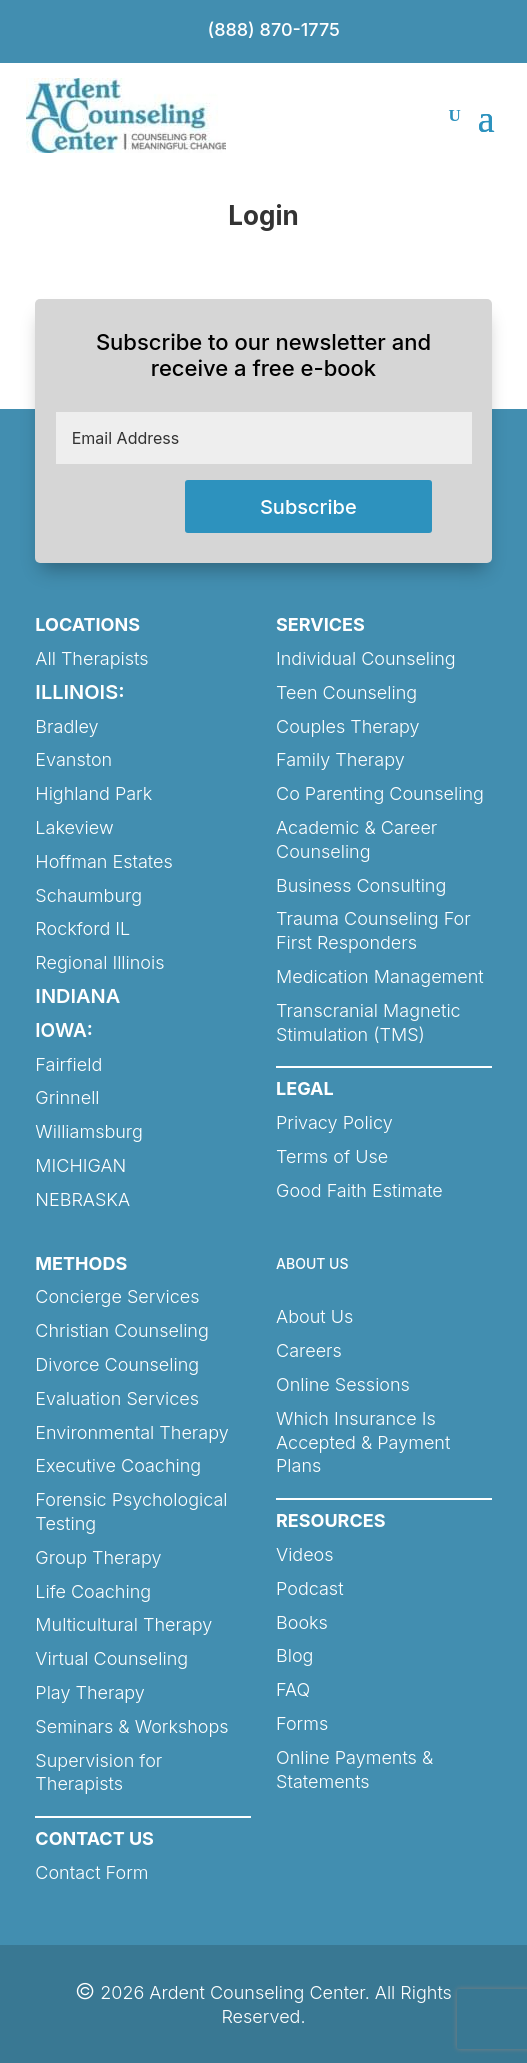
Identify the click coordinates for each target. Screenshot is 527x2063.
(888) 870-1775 (274, 29)
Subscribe (308, 507)
